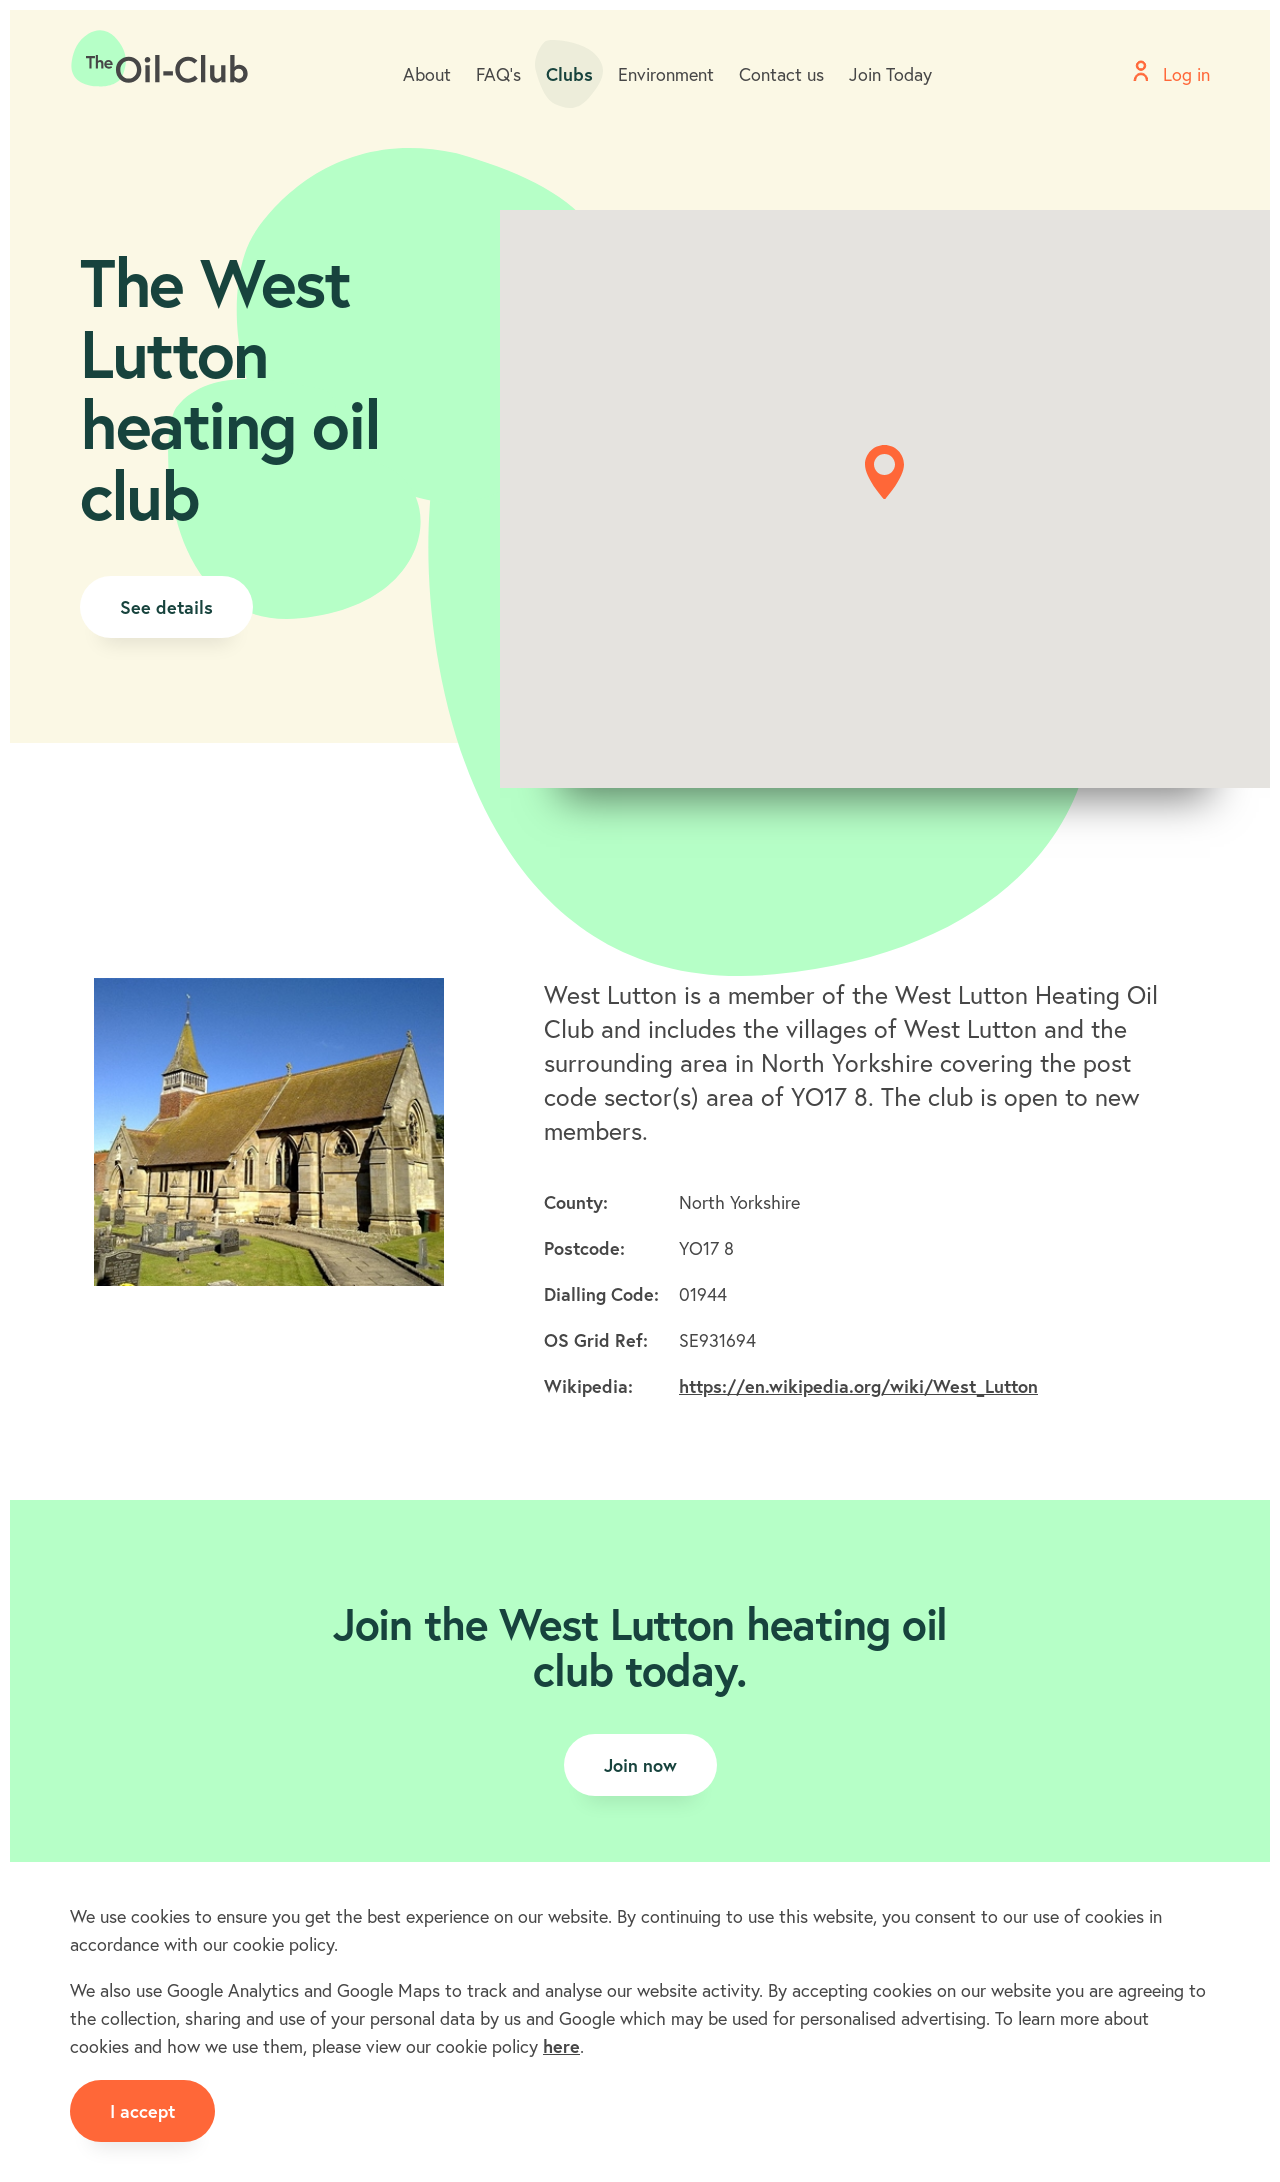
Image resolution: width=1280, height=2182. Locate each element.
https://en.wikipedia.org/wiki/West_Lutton (858, 1386)
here (561, 2046)
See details (166, 607)
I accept (142, 2111)
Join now (640, 1765)
